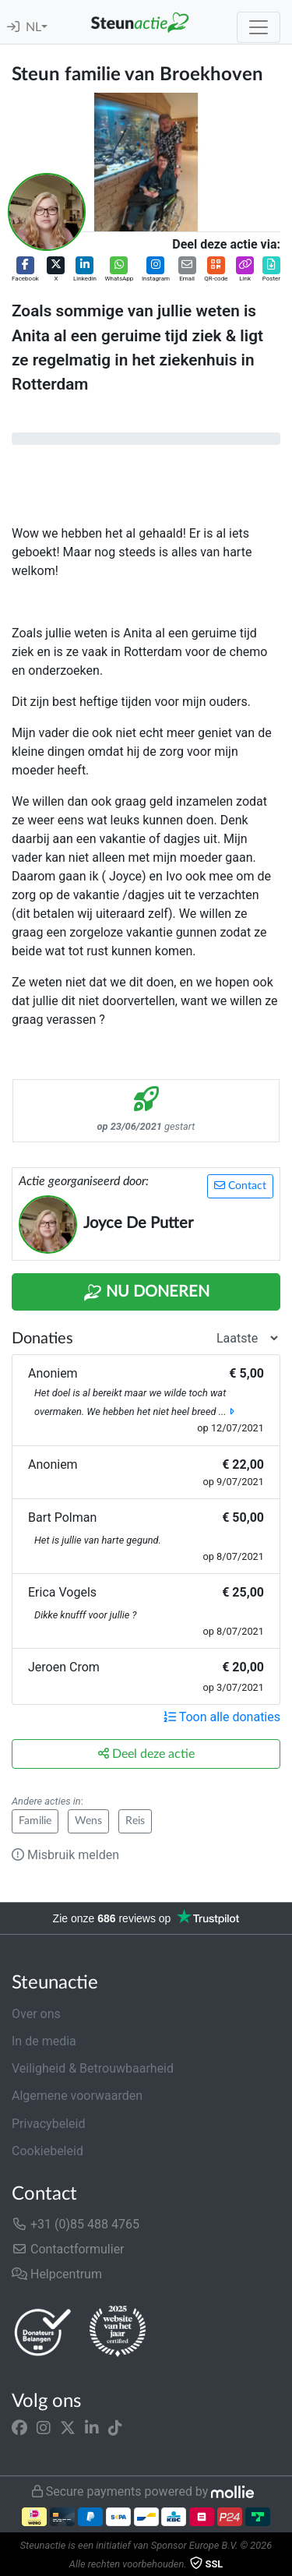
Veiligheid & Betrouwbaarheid (93, 2068)
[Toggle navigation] (258, 27)
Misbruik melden (65, 1854)
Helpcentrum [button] (57, 2274)
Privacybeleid (48, 2123)
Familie (35, 1821)
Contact (240, 1185)
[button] (25, 270)
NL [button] (33, 27)
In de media (44, 2041)
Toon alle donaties (222, 1717)
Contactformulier (68, 2249)
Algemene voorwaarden (77, 2095)
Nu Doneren (146, 1292)
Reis (135, 1821)
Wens (88, 1821)
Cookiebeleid (47, 2151)
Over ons (36, 2013)
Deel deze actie (146, 1753)
